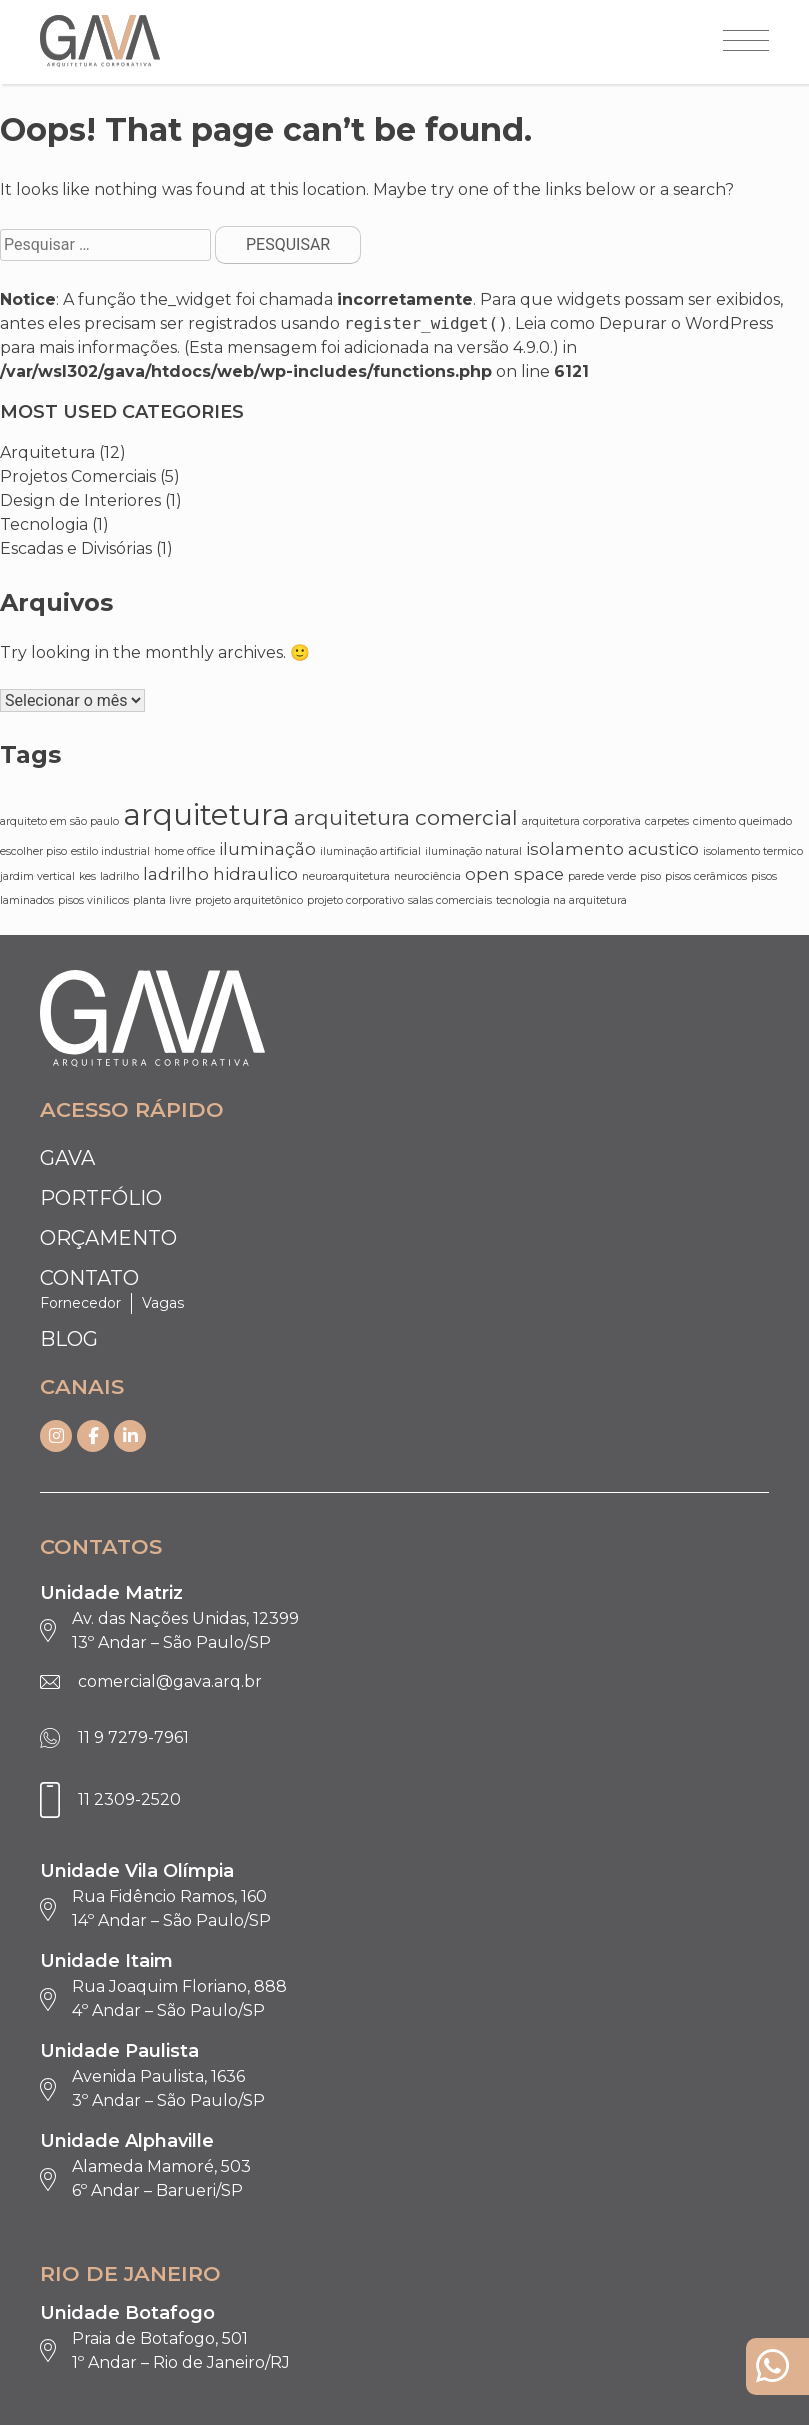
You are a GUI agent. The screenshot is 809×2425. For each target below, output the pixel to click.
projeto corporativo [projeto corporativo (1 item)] (355, 900)
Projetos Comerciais (78, 476)
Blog (69, 1339)
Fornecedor (80, 1303)
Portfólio (101, 1198)
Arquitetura (47, 452)
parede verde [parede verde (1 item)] (602, 876)
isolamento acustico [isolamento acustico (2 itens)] (612, 849)
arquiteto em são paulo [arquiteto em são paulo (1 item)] (59, 821)
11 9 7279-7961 (133, 1737)
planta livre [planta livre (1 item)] (162, 900)
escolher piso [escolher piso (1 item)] (33, 851)
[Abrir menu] (746, 42)
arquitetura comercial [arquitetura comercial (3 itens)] (406, 817)
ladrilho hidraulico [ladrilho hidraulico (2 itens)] (220, 874)
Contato (89, 1278)
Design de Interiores (80, 500)
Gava (67, 1158)
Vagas (163, 1303)
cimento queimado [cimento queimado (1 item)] (742, 821)
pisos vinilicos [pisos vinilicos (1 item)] (93, 900)
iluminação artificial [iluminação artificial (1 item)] (370, 851)
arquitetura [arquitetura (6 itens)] (206, 814)
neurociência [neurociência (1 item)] (427, 876)
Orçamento (108, 1238)
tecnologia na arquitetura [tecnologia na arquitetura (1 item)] (561, 900)
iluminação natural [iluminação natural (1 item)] (473, 851)
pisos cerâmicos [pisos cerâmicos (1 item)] (706, 876)
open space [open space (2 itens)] (514, 874)
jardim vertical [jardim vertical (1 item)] (37, 876)
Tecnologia (44, 524)
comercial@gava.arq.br (170, 1681)
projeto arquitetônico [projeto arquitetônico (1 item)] (249, 900)
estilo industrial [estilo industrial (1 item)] (110, 851)
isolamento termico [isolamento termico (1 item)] (753, 851)
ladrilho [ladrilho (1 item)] (119, 876)
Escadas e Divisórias (76, 548)
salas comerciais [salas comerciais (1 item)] (450, 900)
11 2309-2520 (129, 1799)
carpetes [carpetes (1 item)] (667, 821)
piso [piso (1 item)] (650, 876)
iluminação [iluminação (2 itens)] (267, 849)
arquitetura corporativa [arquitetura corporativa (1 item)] (581, 821)
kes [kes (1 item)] (87, 876)
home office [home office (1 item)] (184, 851)
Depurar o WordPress (686, 323)
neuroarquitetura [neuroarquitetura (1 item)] (346, 876)
